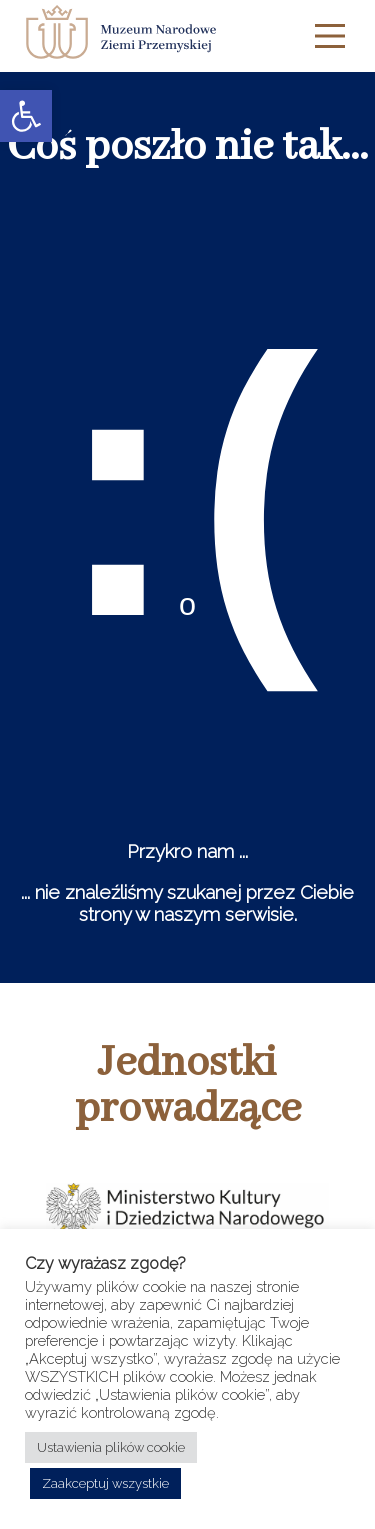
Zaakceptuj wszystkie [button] (105, 1483)
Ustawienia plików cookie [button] (111, 1447)
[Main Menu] (330, 36)
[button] (26, 116)
